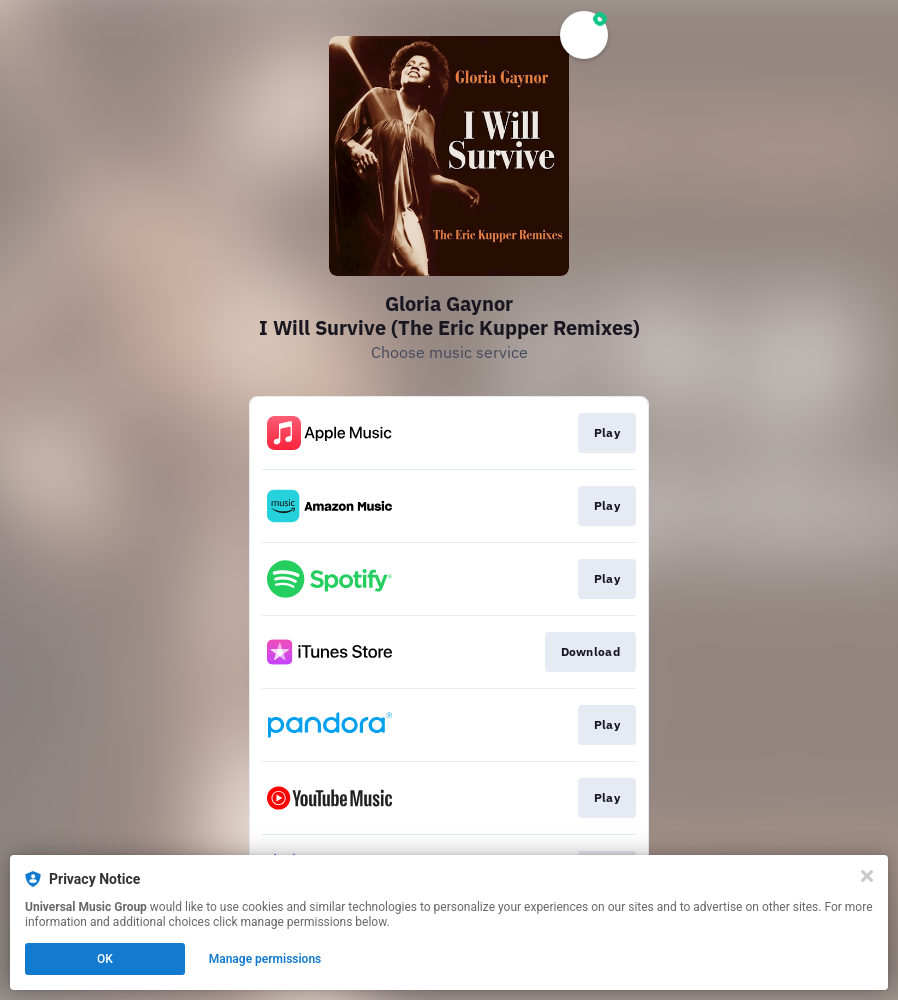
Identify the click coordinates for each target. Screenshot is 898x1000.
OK (105, 959)
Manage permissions (265, 959)
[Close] (867, 876)
